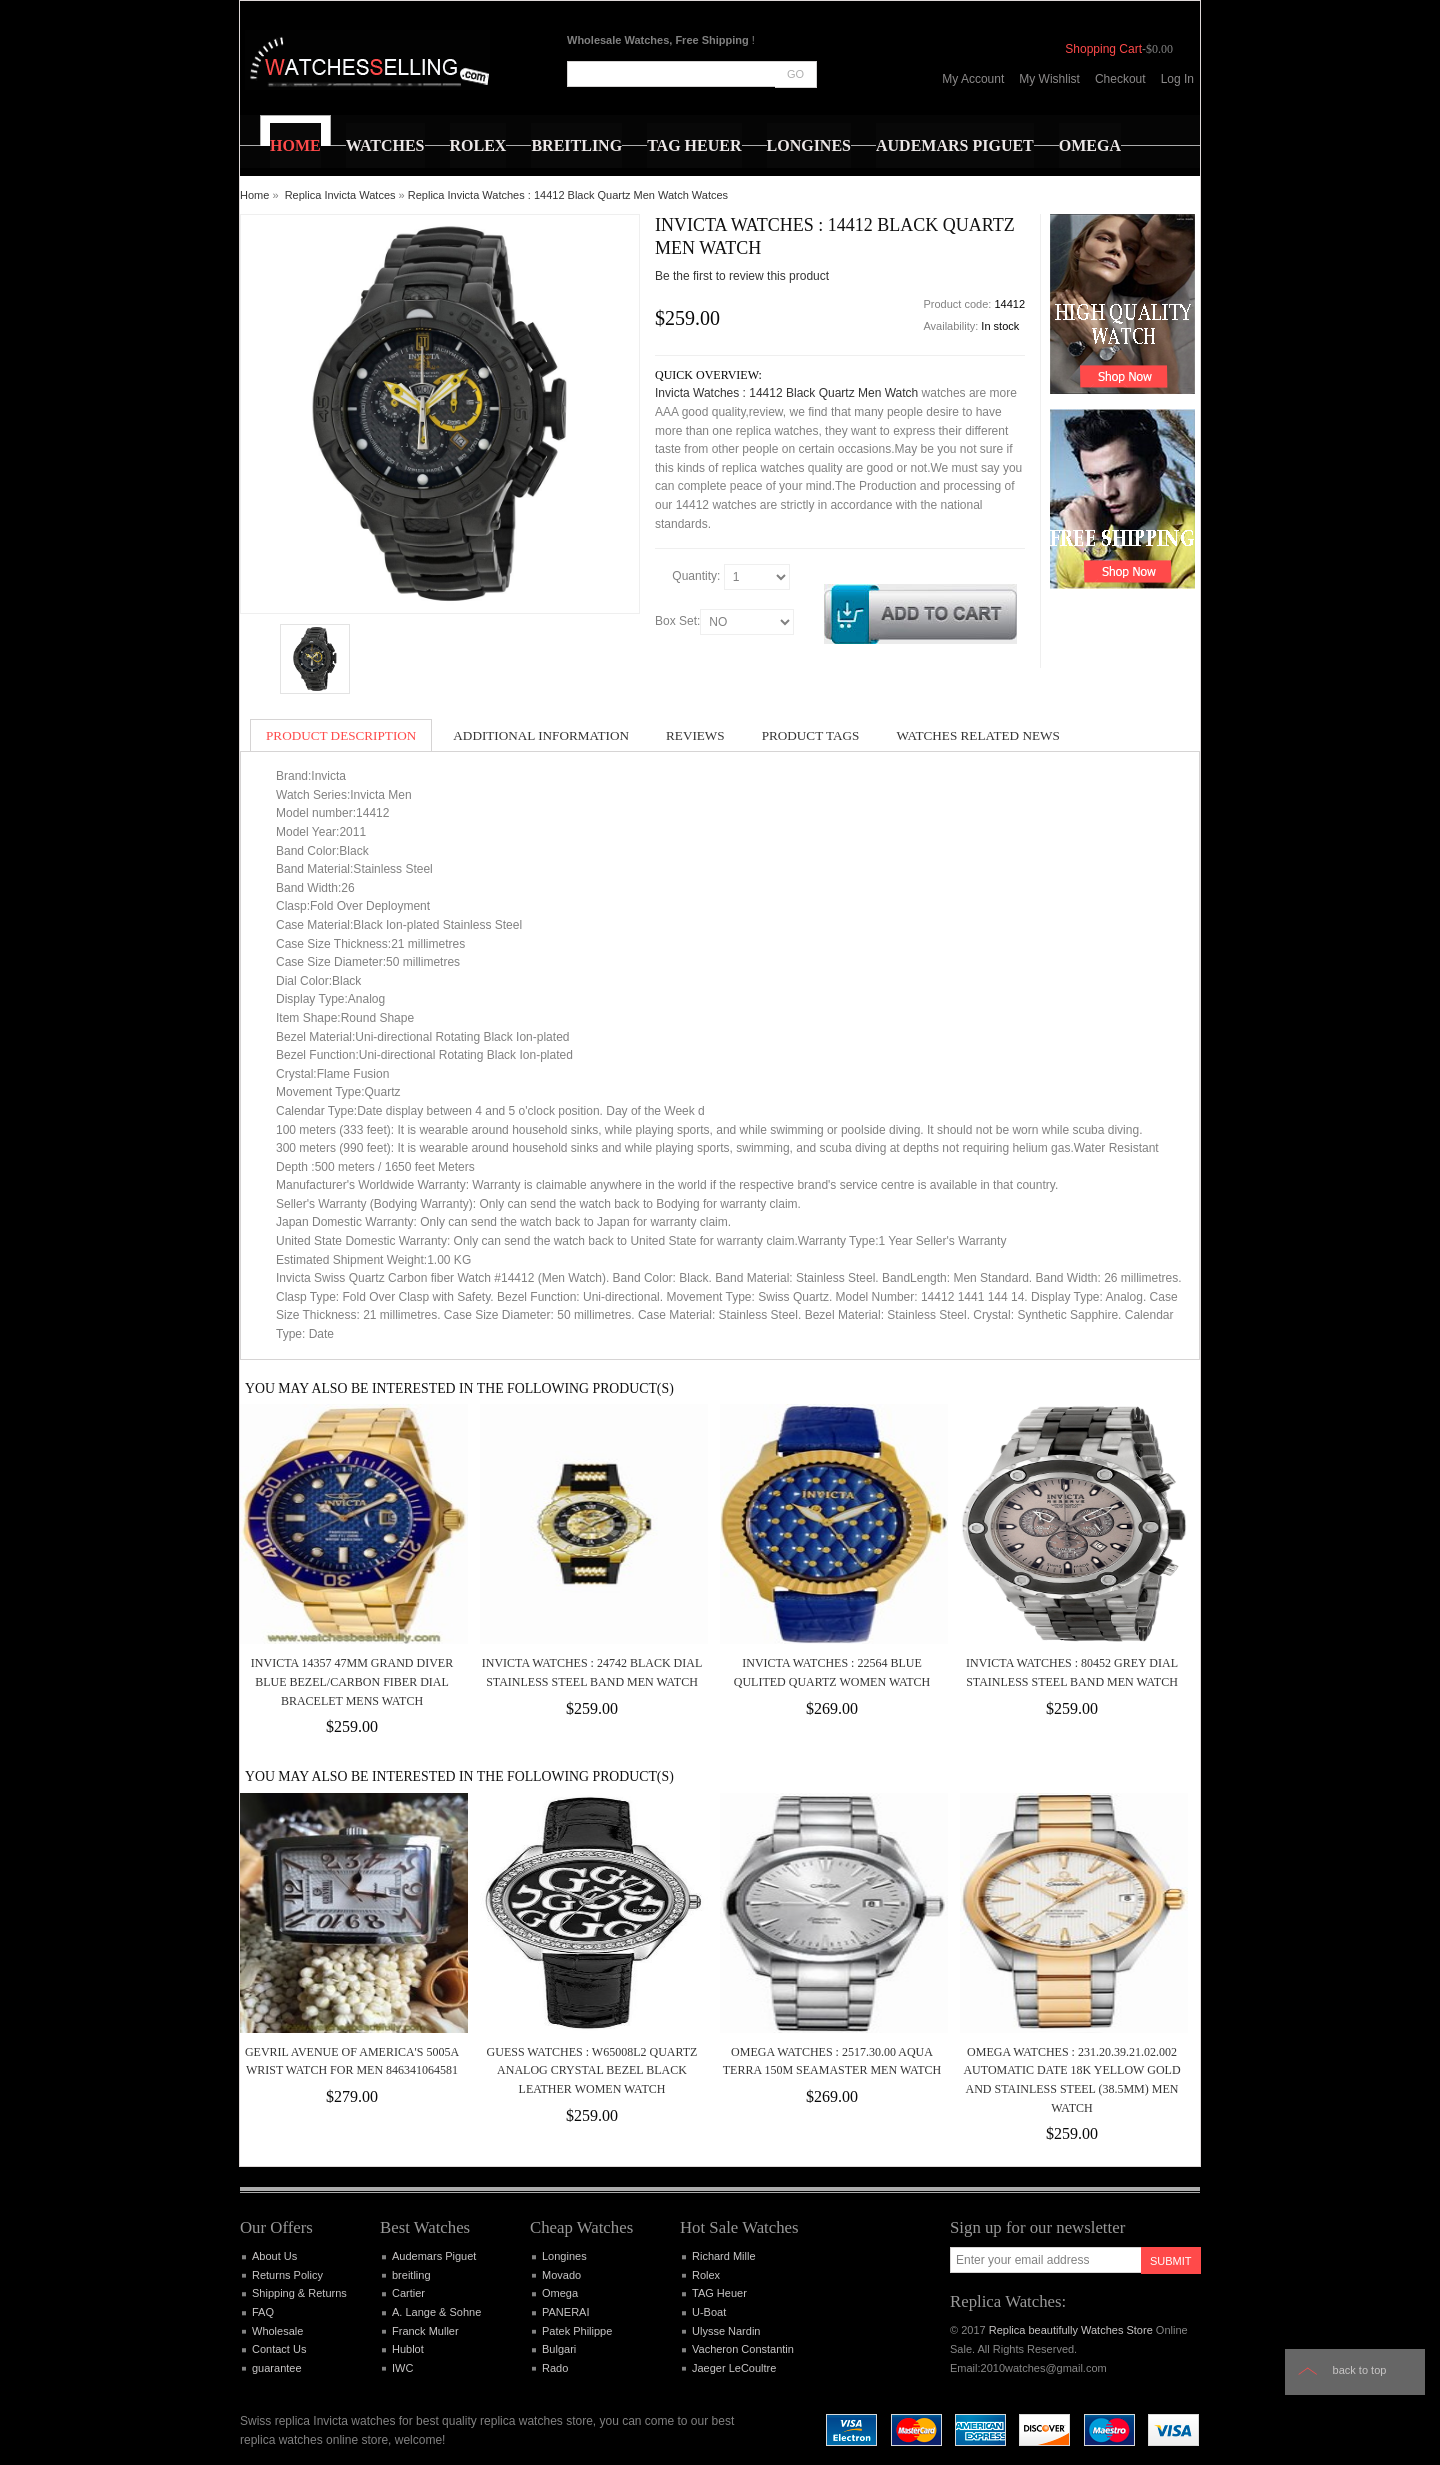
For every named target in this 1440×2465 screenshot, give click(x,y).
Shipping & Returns (299, 2293)
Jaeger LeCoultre (734, 2368)
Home (254, 195)
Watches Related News (977, 735)
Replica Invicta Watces (340, 195)
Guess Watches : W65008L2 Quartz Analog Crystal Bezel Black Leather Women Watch (592, 2070)
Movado (561, 2275)
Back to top (1360, 2370)
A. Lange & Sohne (436, 2312)
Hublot (408, 2349)
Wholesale (277, 2331)
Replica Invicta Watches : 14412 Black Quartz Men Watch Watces (568, 195)
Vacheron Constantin (743, 2349)
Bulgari (559, 2349)
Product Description (341, 735)
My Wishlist (1049, 79)
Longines (564, 2256)
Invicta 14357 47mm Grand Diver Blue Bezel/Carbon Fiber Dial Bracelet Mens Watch (352, 1681)
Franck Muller (425, 2331)
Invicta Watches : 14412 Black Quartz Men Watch (786, 393)
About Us (274, 2256)
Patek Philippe (577, 2331)
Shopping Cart (1103, 49)
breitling (411, 2275)
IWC (402, 2368)
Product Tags (811, 735)
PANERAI (565, 2312)
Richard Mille (724, 2256)
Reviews (695, 735)
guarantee (277, 2368)
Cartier (408, 2293)
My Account (973, 79)
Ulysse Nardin (726, 2331)
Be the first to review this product (742, 276)
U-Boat (709, 2312)
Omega (560, 2293)
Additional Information (541, 735)
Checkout (1120, 79)
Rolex (706, 2275)
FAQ (263, 2312)
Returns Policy (287, 2275)
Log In (1177, 79)
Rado (555, 2368)
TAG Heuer (719, 2293)
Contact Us (279, 2349)
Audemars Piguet (434, 2256)
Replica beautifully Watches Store (1071, 2330)
